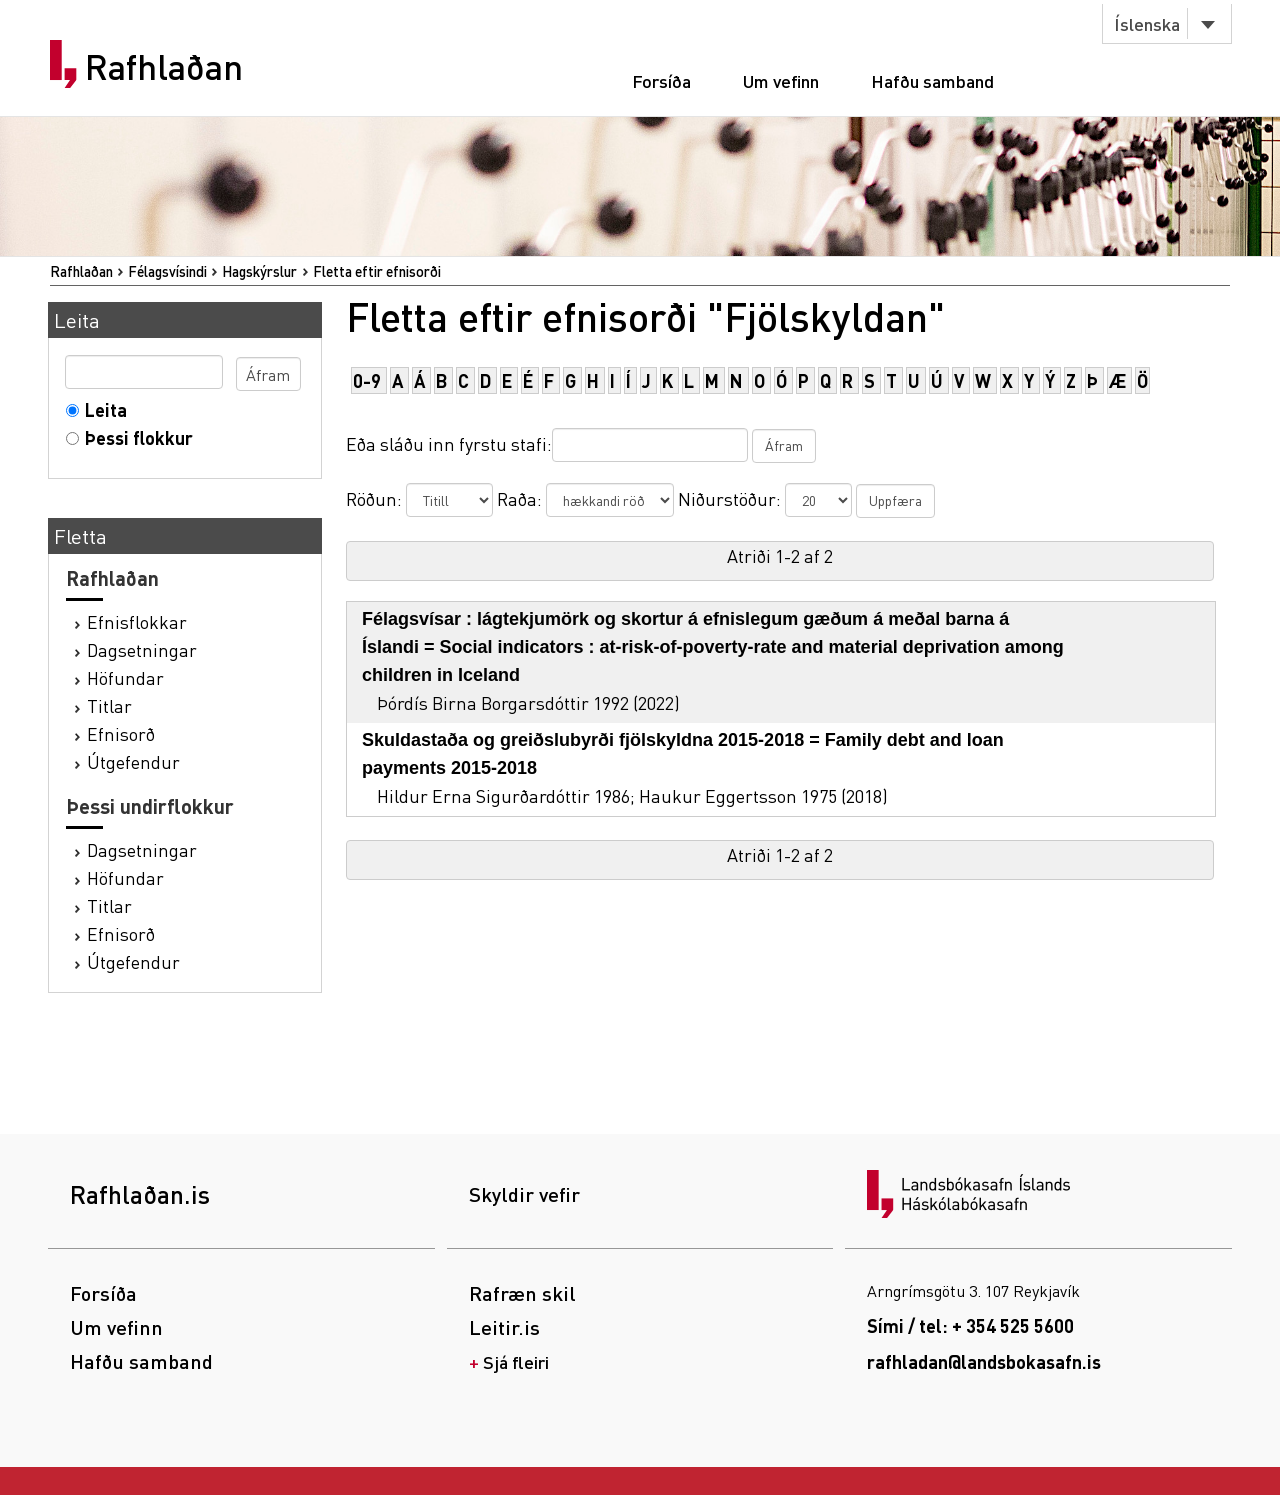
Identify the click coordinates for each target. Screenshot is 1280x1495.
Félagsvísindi (167, 271)
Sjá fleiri (516, 1361)
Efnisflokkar (137, 621)
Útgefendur (133, 761)
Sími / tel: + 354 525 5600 (970, 1325)
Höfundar (125, 677)
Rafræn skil (522, 1293)
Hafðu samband (932, 80)
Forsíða (661, 80)
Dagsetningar (142, 649)
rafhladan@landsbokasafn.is (984, 1361)
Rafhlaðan (164, 67)
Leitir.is (504, 1327)
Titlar (109, 705)
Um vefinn (781, 80)
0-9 (367, 380)
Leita (101, 409)
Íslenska (1147, 23)
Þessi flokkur (134, 437)
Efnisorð (121, 733)
